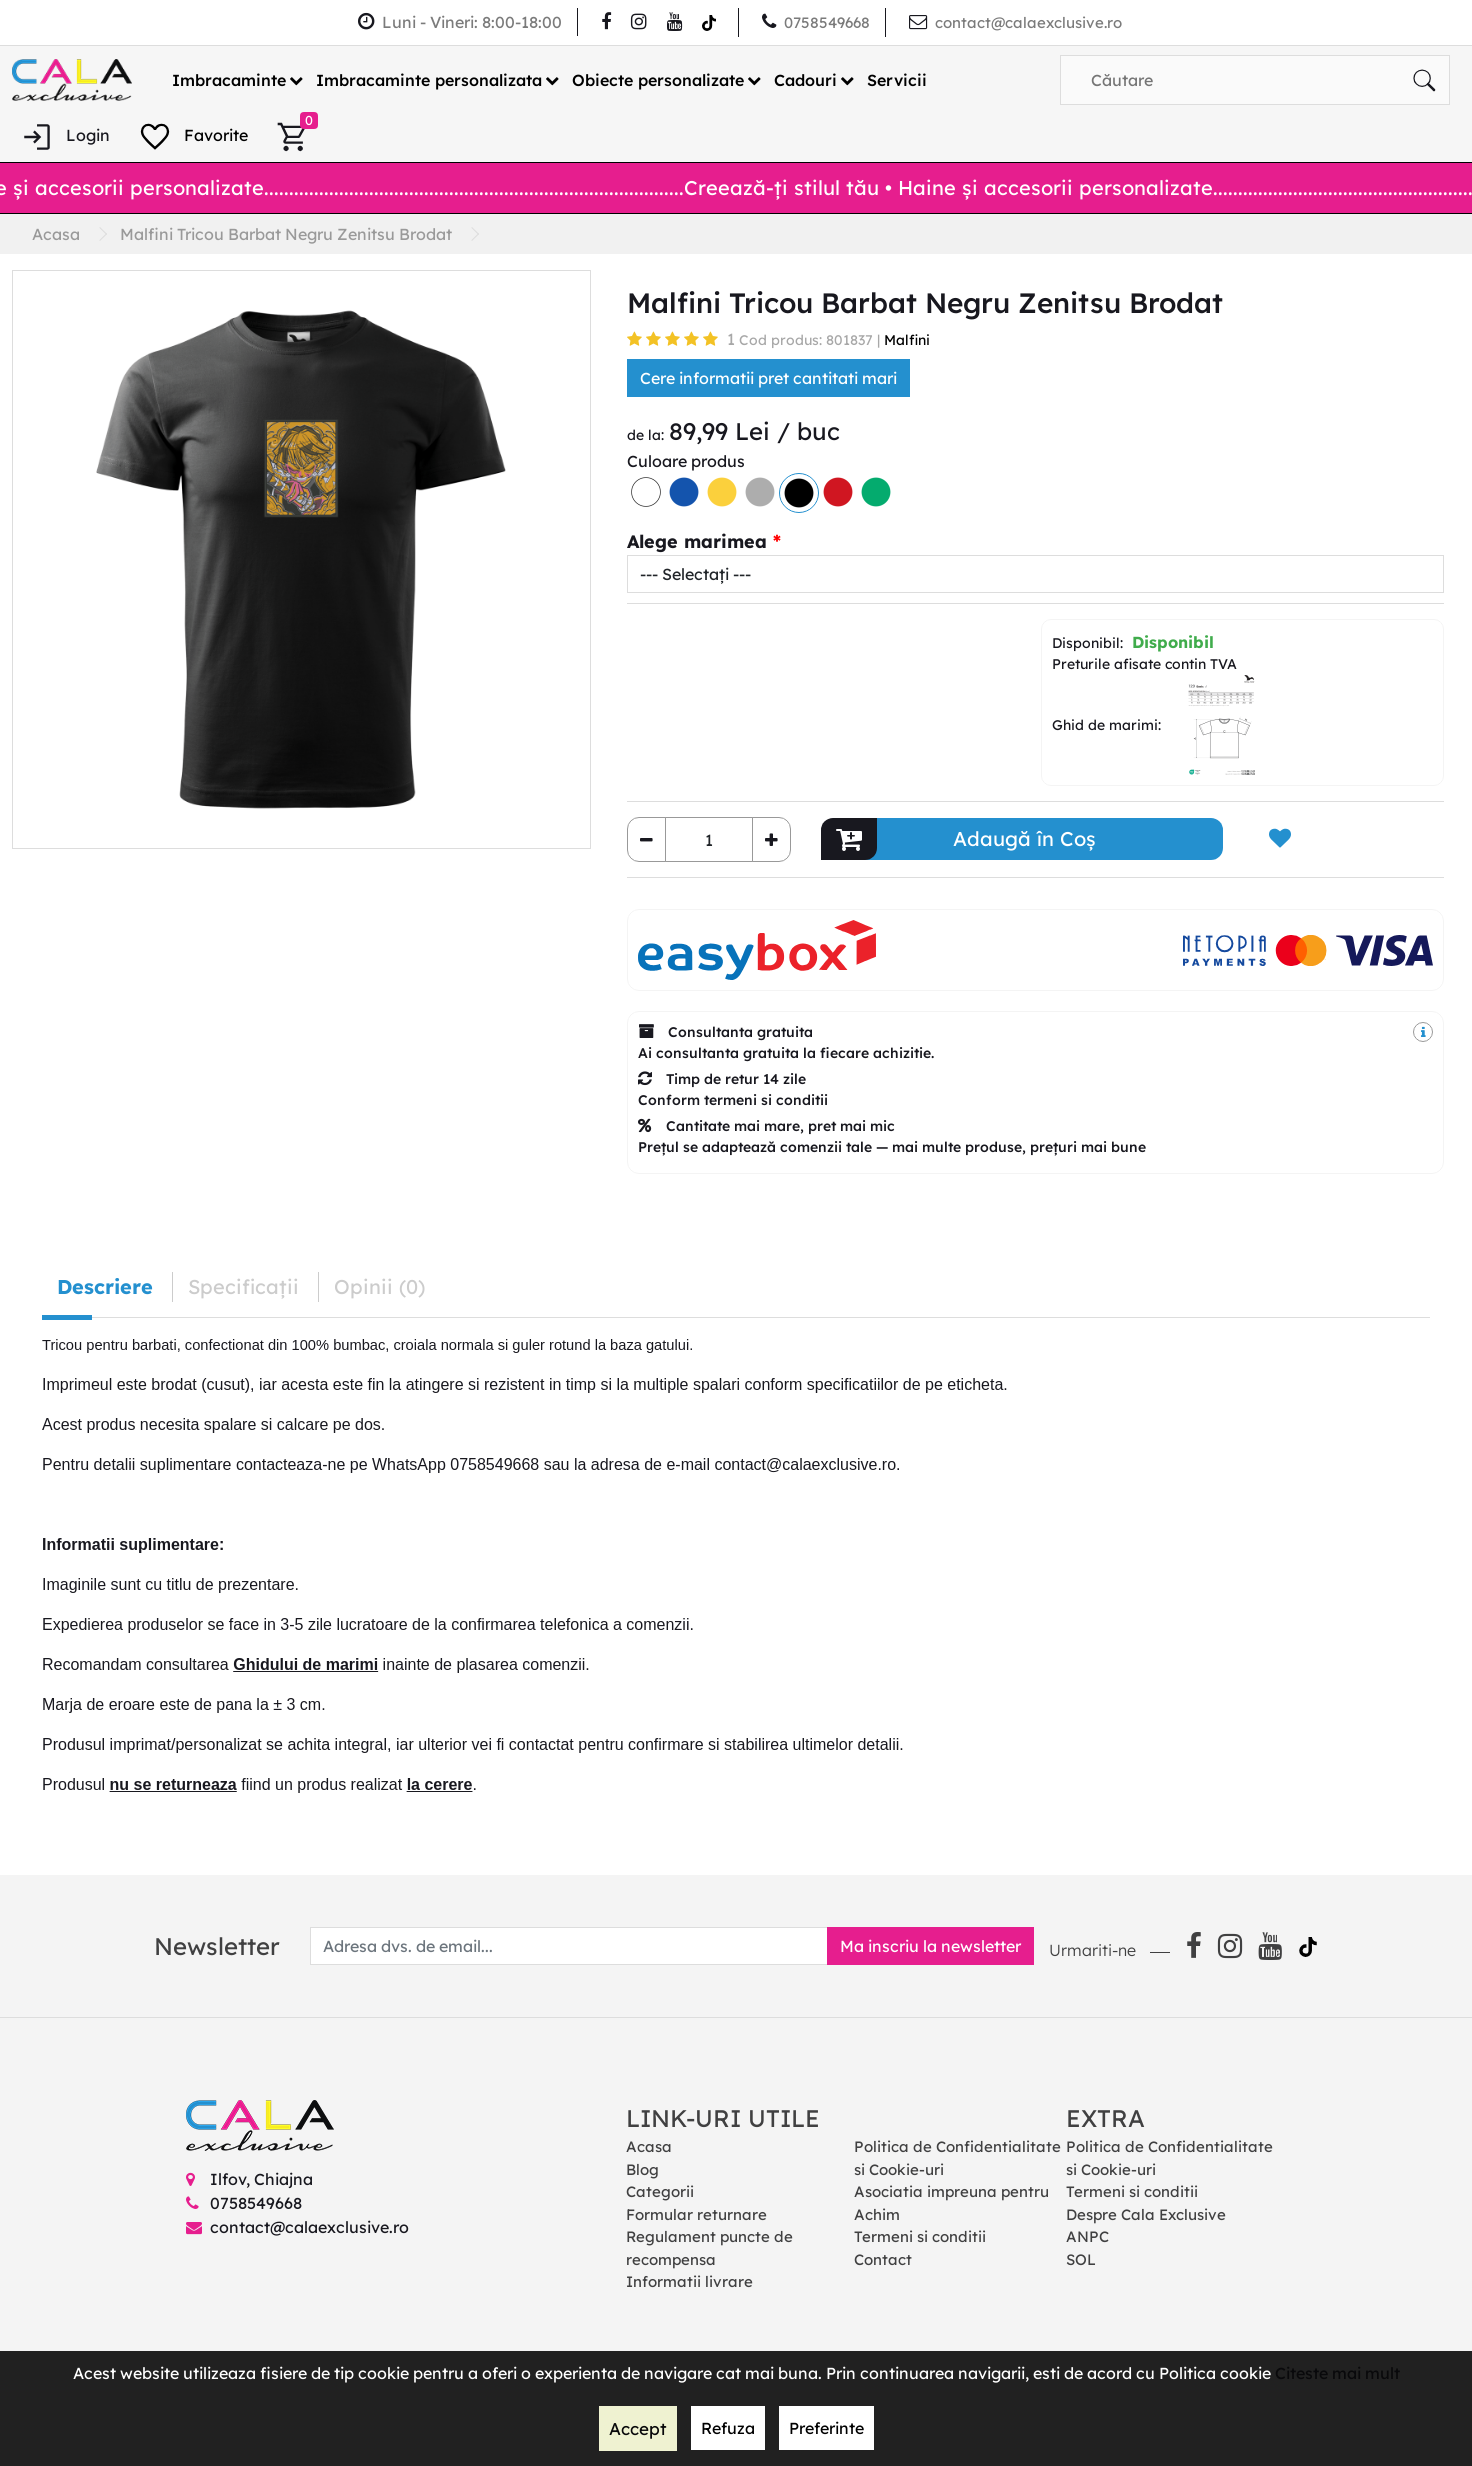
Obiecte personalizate (658, 79)
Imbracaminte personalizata (429, 79)
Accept (638, 2429)
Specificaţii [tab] (243, 1286)
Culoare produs (686, 461)
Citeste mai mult (1337, 2374)
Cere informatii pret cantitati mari (768, 378)
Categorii (660, 2191)
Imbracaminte (229, 79)
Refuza (726, 2429)
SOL (1081, 2258)
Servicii (897, 79)
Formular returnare (696, 2213)
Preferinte (824, 2429)
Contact (883, 2258)
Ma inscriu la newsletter (924, 1946)
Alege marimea (697, 541)
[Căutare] (1424, 79)
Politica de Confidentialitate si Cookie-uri (957, 2158)
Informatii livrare (689, 2281)
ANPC (1087, 2236)
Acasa (649, 2146)
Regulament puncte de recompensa (709, 2248)
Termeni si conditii (920, 2236)
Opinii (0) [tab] (379, 1286)
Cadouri (805, 79)
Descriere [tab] (105, 1286)
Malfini (907, 340)
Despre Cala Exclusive (1146, 2213)
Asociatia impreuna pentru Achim (951, 2203)
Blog (642, 2168)
